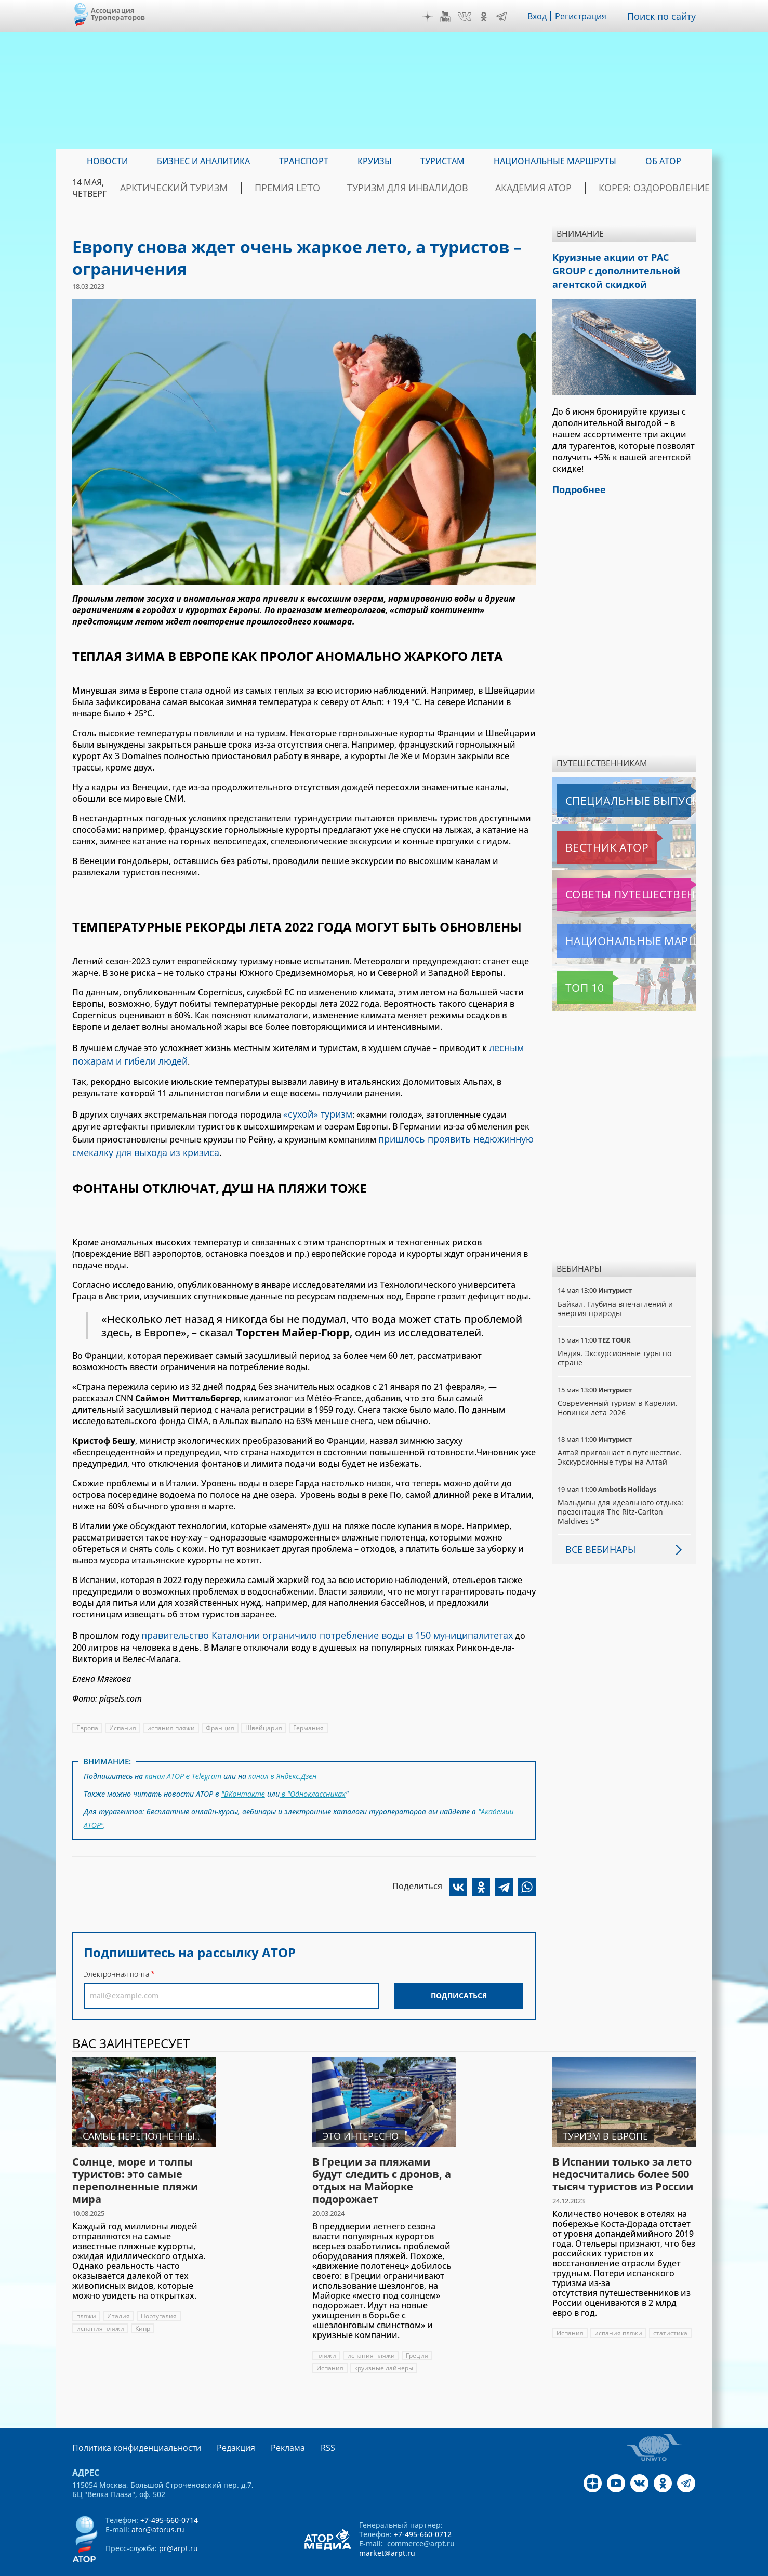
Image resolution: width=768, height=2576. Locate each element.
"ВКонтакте (243, 1778)
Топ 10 (573, 979)
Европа (87, 1715)
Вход (540, 16)
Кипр (144, 2307)
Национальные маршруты (612, 932)
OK (486, 16)
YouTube (448, 16)
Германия (311, 1715)
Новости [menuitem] (107, 161)
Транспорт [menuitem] (303, 161)
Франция (222, 1715)
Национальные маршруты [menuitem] (555, 161)
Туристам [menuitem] (442, 161)
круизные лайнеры (384, 2347)
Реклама (266, 2426)
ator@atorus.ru (157, 2508)
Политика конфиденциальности (129, 2426)
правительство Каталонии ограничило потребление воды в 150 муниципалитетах (312, 1623)
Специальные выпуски (605, 792)
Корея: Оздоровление (645, 188)
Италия (119, 2295)
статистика (672, 2312)
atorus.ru (599, 2566)
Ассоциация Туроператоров (118, 14)
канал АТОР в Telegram (184, 1763)
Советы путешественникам (613, 886)
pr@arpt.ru (178, 2526)
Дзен (430, 16)
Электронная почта (116, 1953)
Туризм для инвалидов (439, 188)
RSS (303, 2426)
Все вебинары (596, 1541)
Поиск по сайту (664, 16)
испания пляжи (172, 1715)
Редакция (219, 2426)
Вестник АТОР (586, 839)
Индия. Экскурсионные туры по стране (615, 1349)
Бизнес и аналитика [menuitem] (203, 161)
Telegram (504, 16)
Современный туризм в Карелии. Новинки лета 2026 (618, 1399)
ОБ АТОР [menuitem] (663, 161)
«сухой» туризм (315, 1108)
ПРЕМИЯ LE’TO (339, 188)
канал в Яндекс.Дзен (284, 1763)
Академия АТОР (544, 188)
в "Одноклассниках (313, 1778)
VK (467, 16)
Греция (418, 2334)
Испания (123, 1715)
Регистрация (585, 16)
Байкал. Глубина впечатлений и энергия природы (615, 1300)
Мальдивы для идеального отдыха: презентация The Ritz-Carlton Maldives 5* (621, 1503)
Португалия (159, 2295)
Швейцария (266, 1715)
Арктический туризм (244, 188)
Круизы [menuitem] (374, 161)
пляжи (86, 2295)
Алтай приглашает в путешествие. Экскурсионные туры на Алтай (620, 1448)
